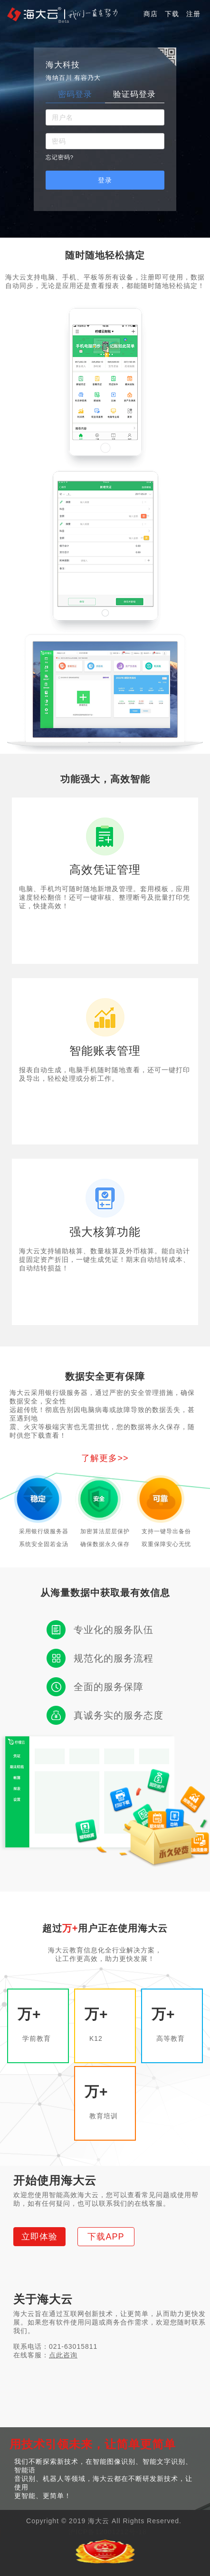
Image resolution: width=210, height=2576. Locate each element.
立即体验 (39, 2236)
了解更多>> (104, 1458)
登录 (105, 180)
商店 (150, 14)
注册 (193, 14)
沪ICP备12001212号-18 (107, 2532)
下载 (172, 14)
